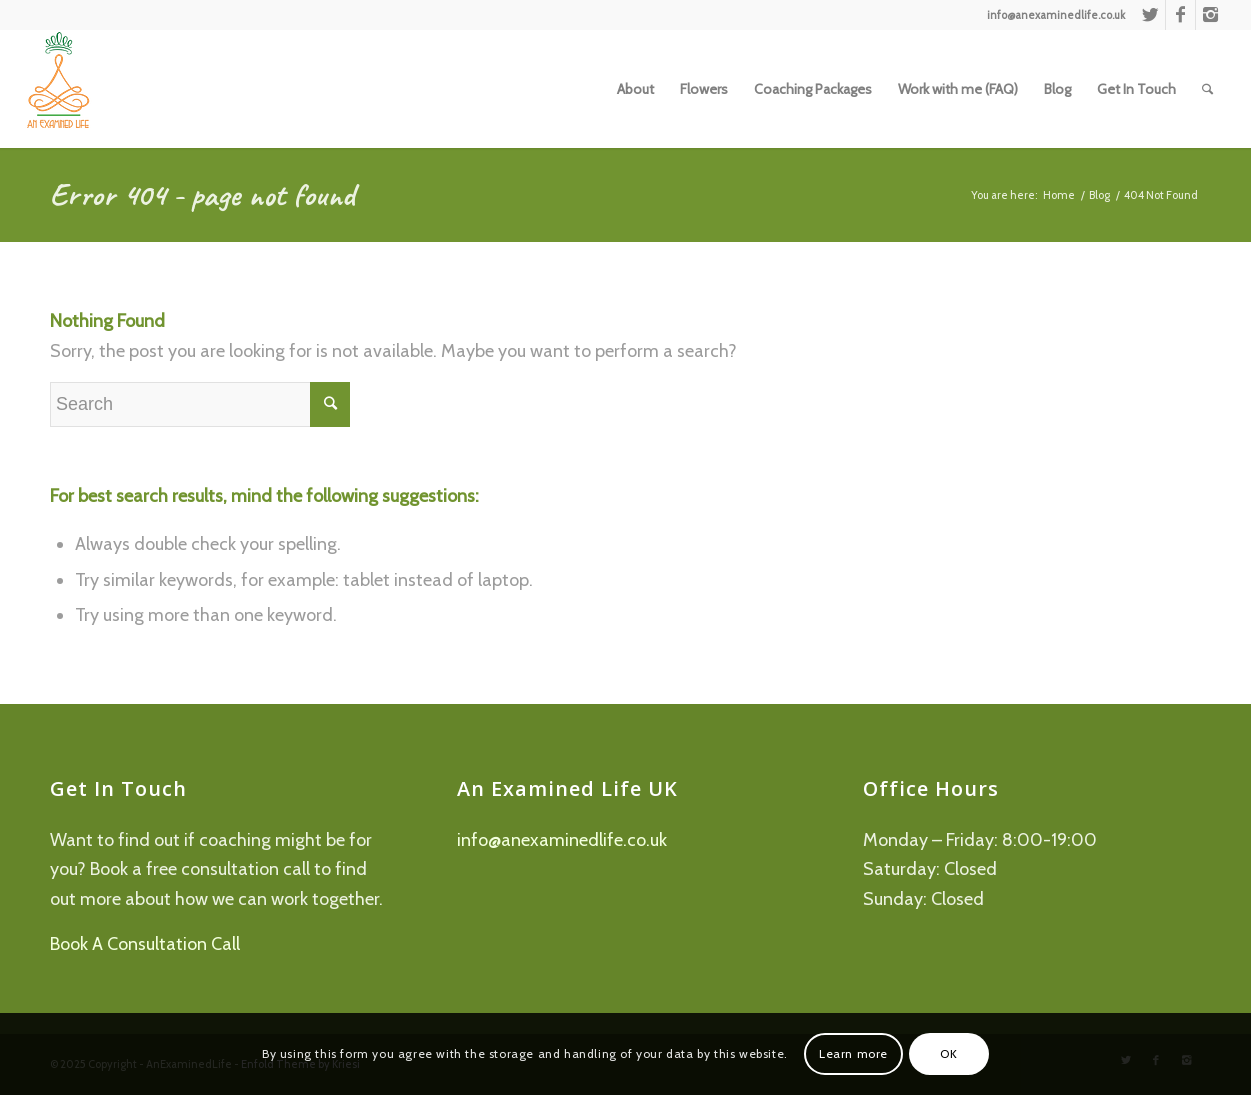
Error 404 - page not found (202, 194)
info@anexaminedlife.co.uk (562, 840)
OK (948, 1053)
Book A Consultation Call (145, 944)
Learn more (853, 1053)
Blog (1099, 195)
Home (1059, 195)
